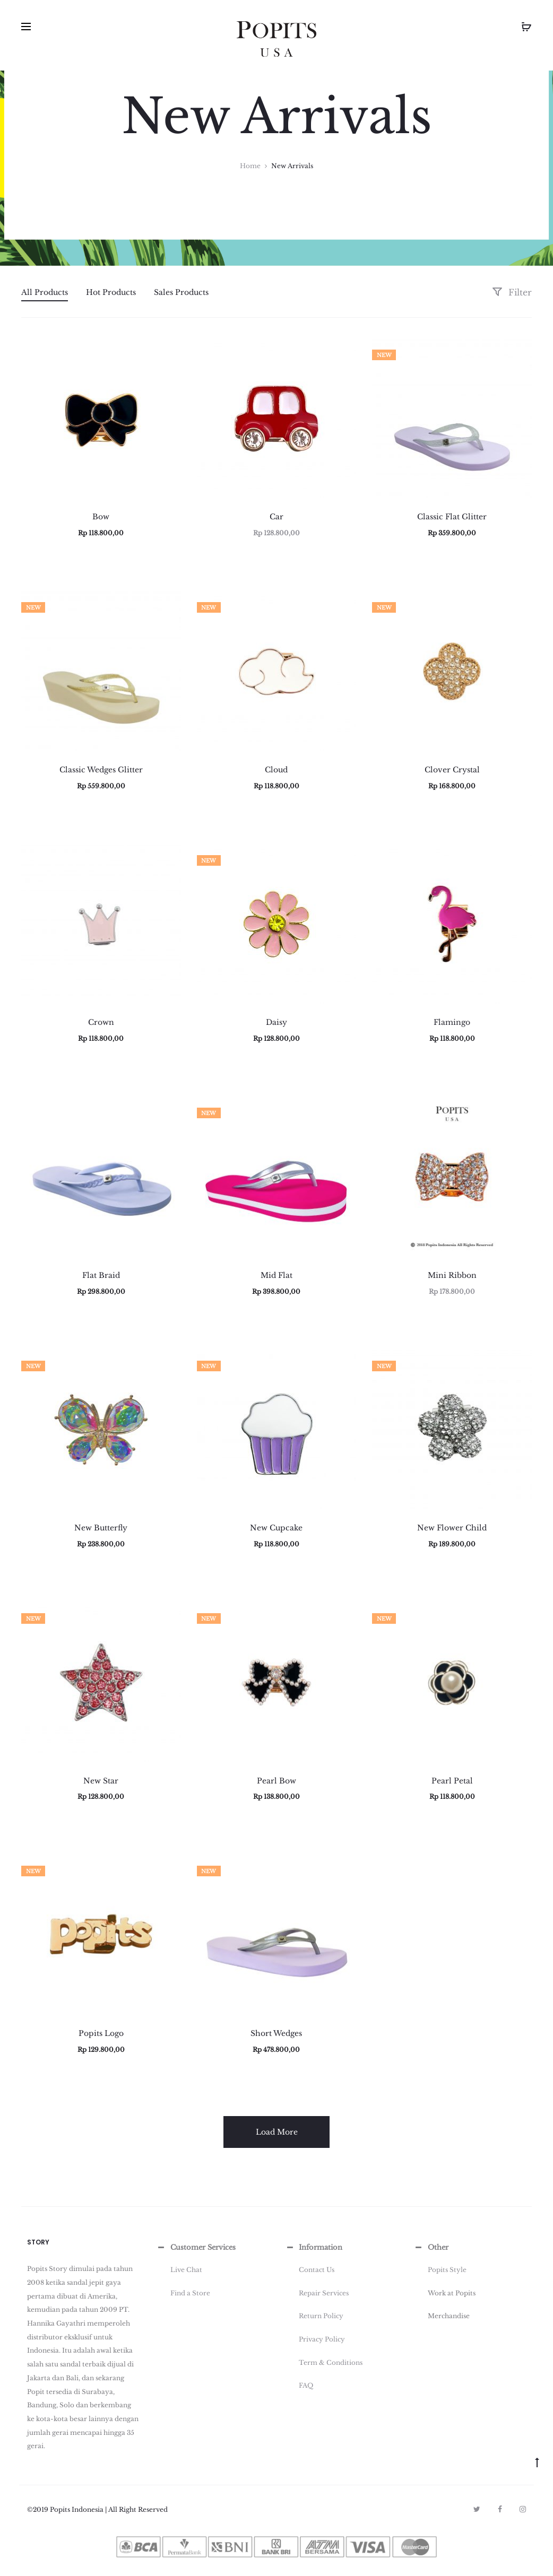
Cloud (276, 769)
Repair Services (324, 2293)
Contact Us (316, 2270)
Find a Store (190, 2293)
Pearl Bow (276, 1781)
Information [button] (313, 2247)
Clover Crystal (452, 769)
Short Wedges (276, 2033)
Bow (100, 516)
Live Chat (186, 2270)
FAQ (306, 2385)
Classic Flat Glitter (452, 516)
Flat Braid (101, 1275)
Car (276, 516)
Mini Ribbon (452, 1275)
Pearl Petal (452, 1781)
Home (250, 166)
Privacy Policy (322, 2339)
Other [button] (430, 2247)
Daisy (276, 1022)
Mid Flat (276, 1275)
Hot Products (111, 292)
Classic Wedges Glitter (101, 769)
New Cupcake (276, 1528)
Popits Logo (101, 2033)
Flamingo (452, 1022)
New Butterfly (100, 1528)
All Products (44, 292)
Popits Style (447, 2270)
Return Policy (321, 2316)
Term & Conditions (330, 2362)
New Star (100, 1781)
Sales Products (181, 292)
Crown (101, 1022)
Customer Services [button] (196, 2247)
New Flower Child (452, 1528)
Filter (512, 292)
